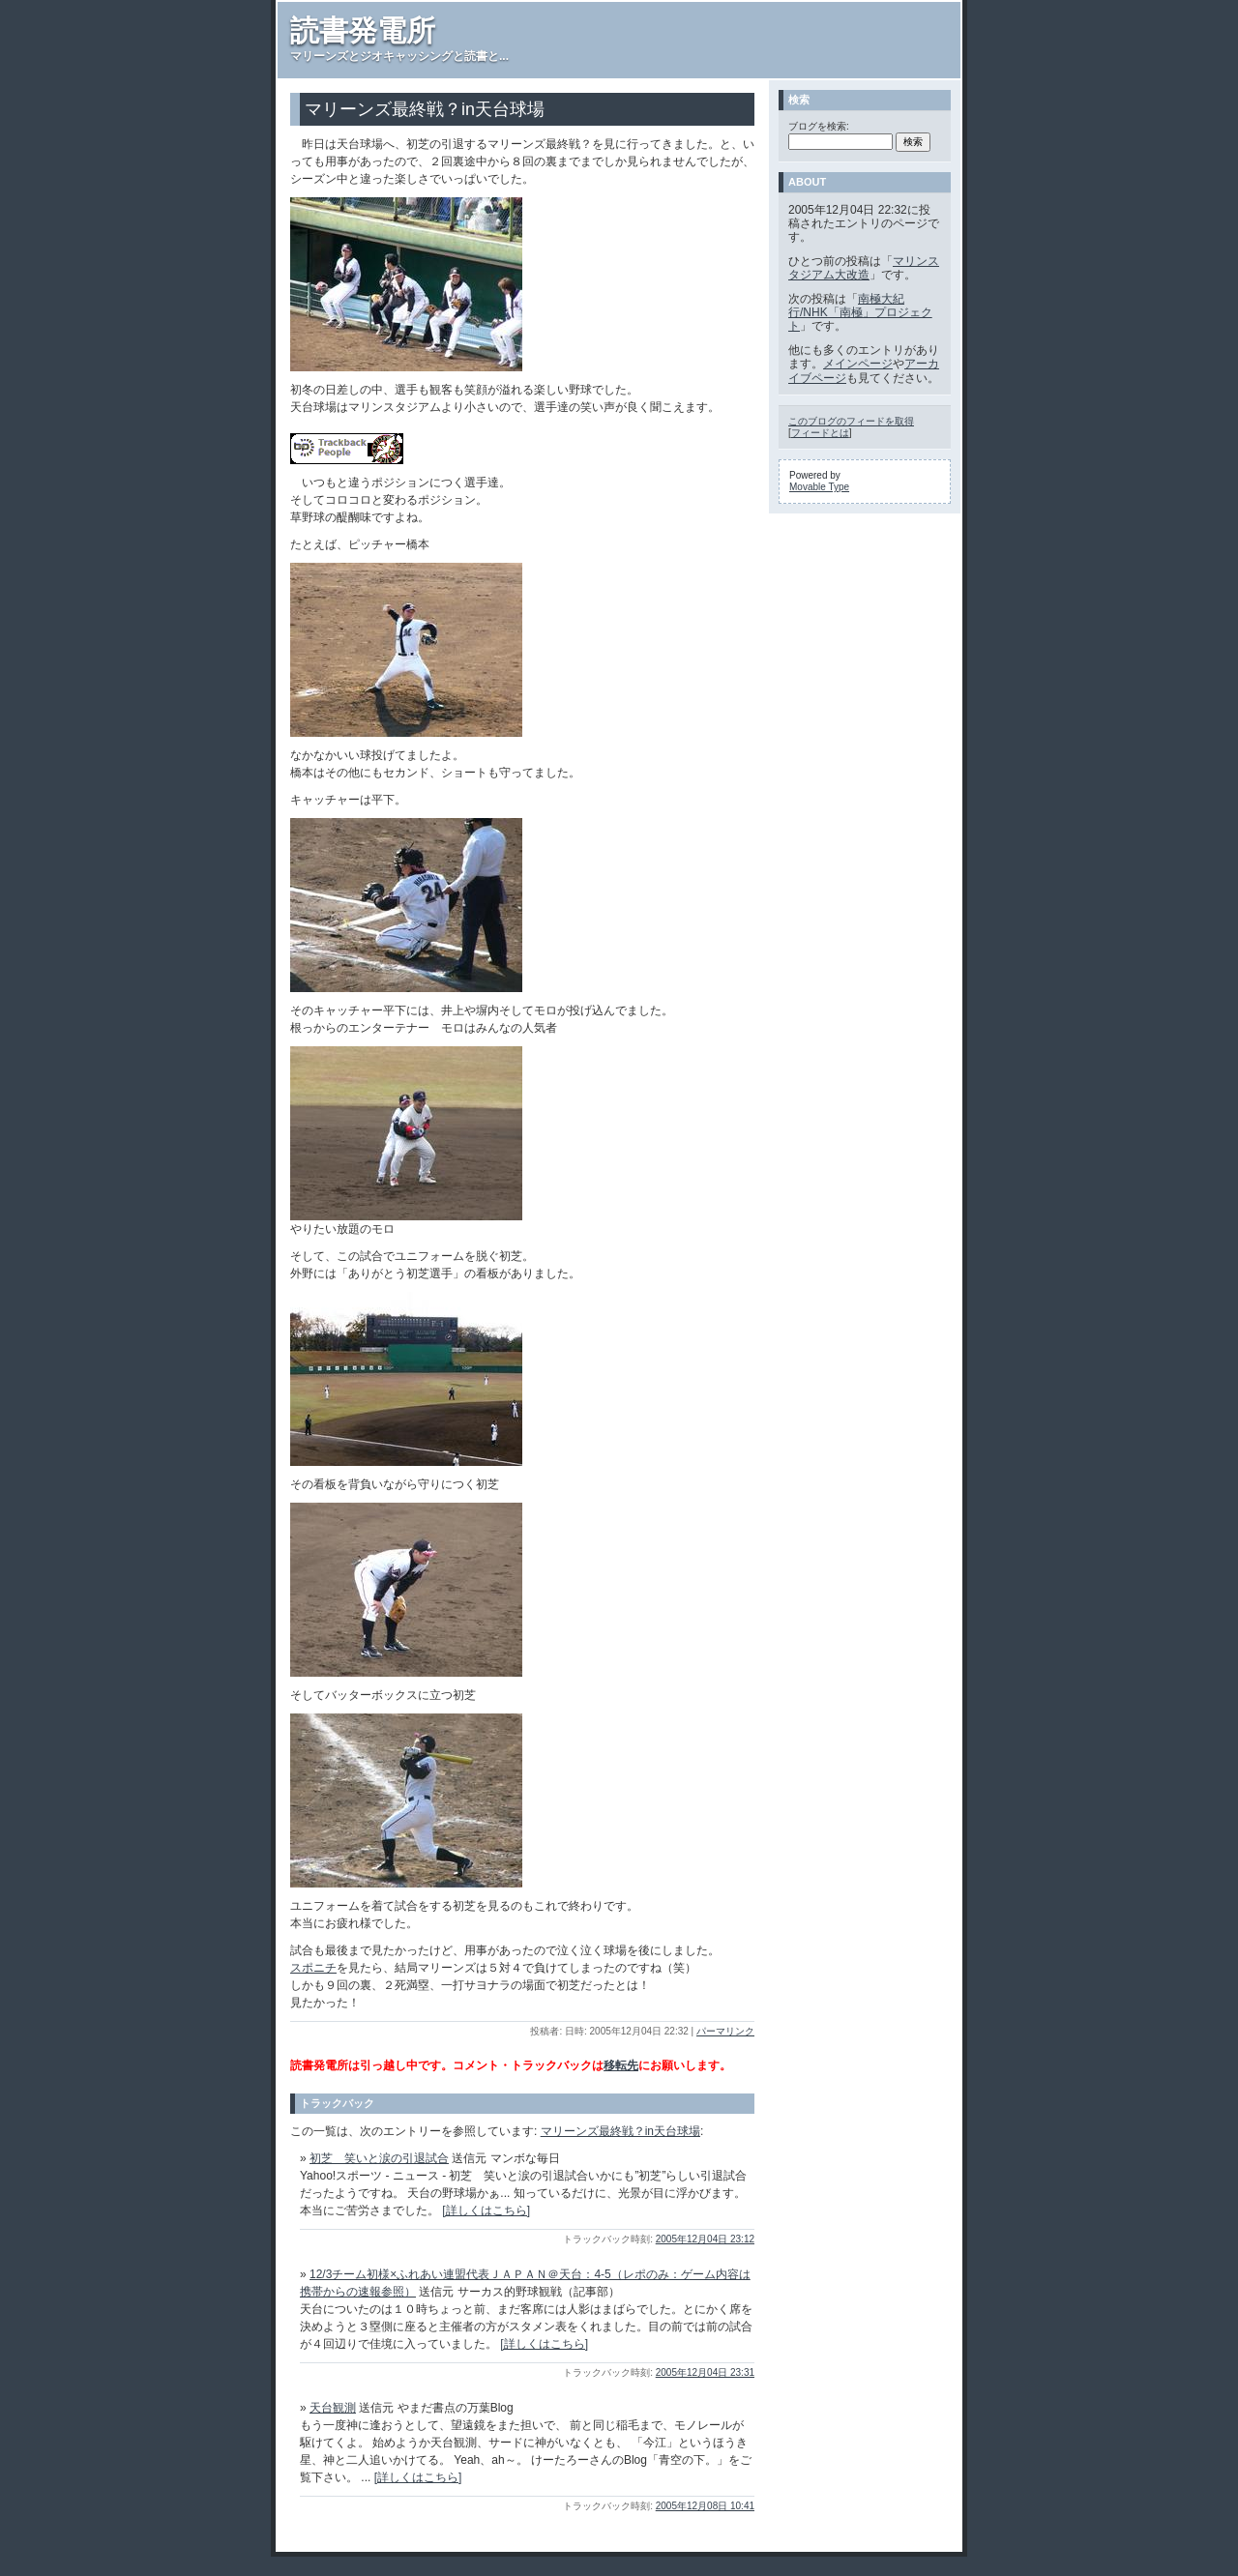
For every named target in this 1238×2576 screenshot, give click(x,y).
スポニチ (313, 1968)
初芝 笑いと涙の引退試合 (379, 2158)
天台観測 (333, 2408)
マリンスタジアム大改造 (863, 267)
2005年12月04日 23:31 (705, 2372)
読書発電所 (362, 30)
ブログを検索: (818, 126)
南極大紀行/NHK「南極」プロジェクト (860, 313)
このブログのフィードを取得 (851, 421)
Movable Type (819, 487)
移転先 (621, 2065)
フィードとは (820, 432)
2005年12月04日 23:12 (705, 2239)
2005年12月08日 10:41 (705, 2506)
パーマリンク (725, 2031)
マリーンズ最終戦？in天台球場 (620, 2131)
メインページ (858, 363)
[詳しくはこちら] (486, 2210)
